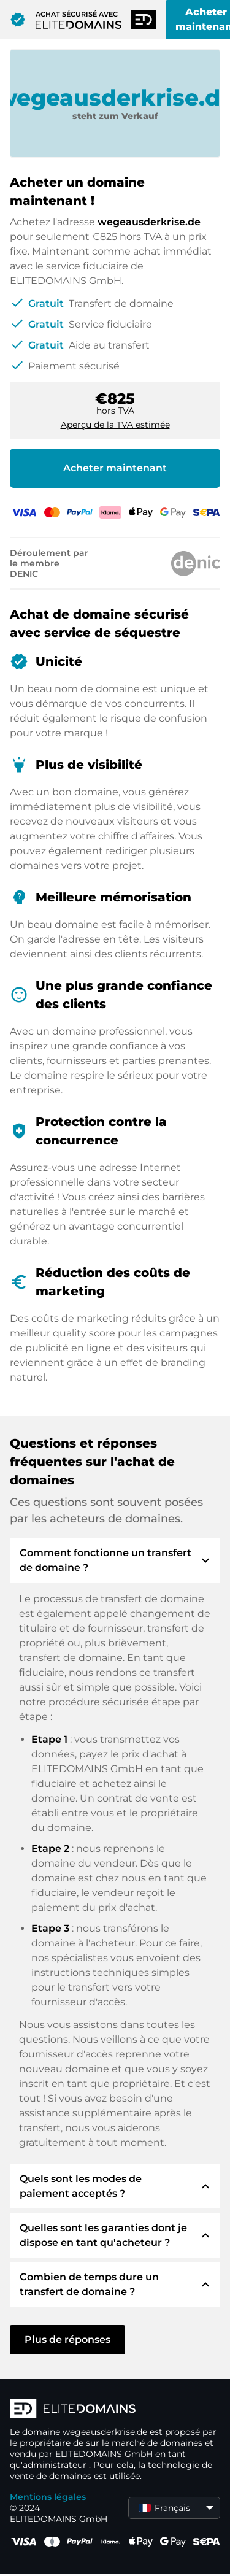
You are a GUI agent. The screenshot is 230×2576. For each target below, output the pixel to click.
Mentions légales (48, 2496)
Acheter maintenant (115, 468)
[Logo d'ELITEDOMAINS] (115, 2410)
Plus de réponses (67, 2339)
